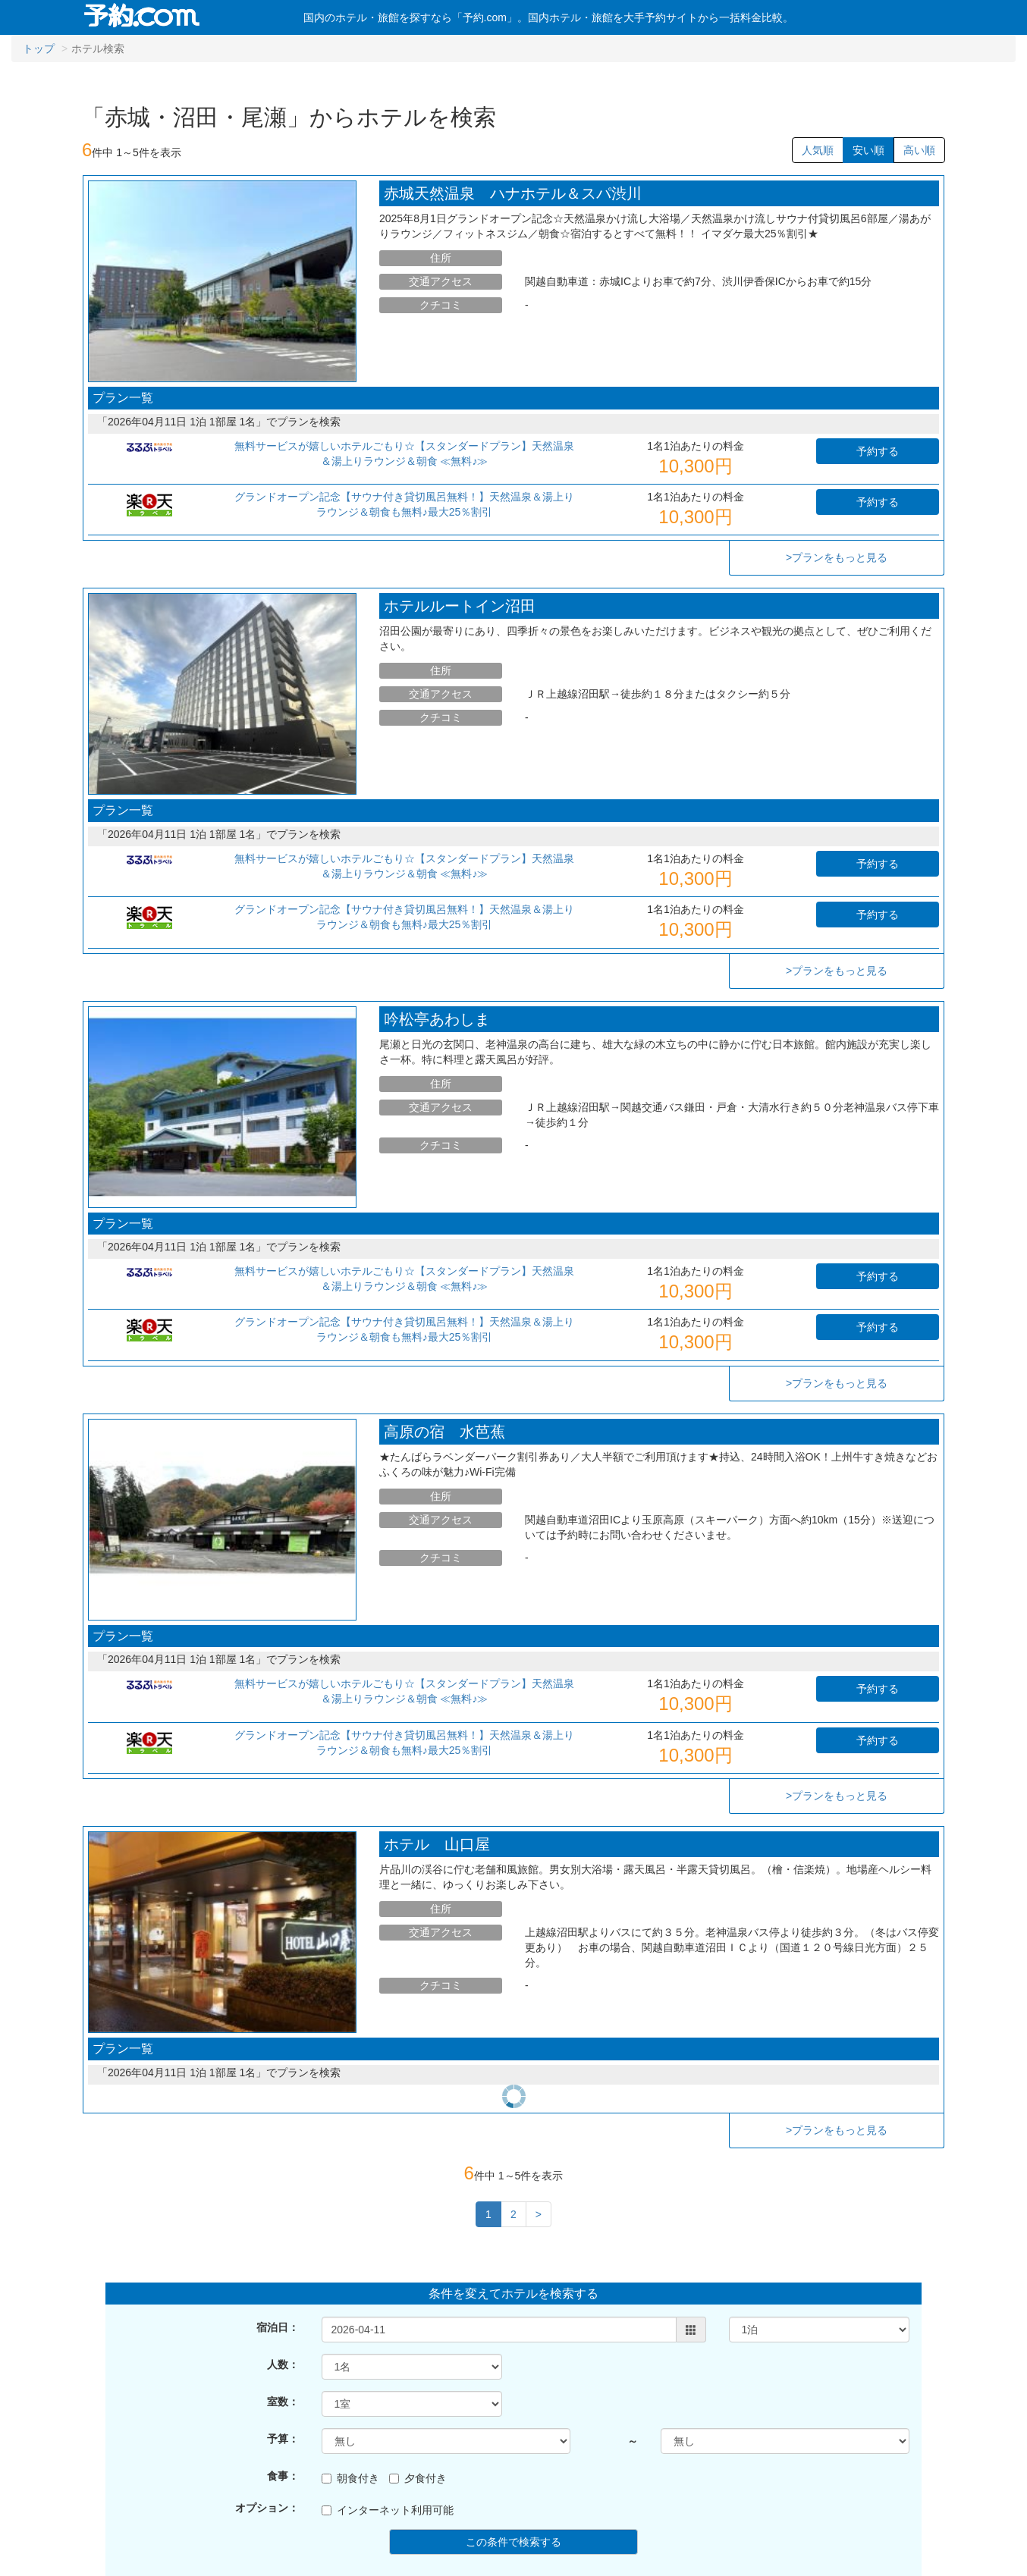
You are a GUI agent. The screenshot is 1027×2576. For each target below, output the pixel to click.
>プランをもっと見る (836, 557)
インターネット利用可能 (388, 2432)
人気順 (818, 150)
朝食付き (350, 2400)
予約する (877, 451)
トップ (39, 48)
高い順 (919, 150)
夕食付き (418, 2400)
